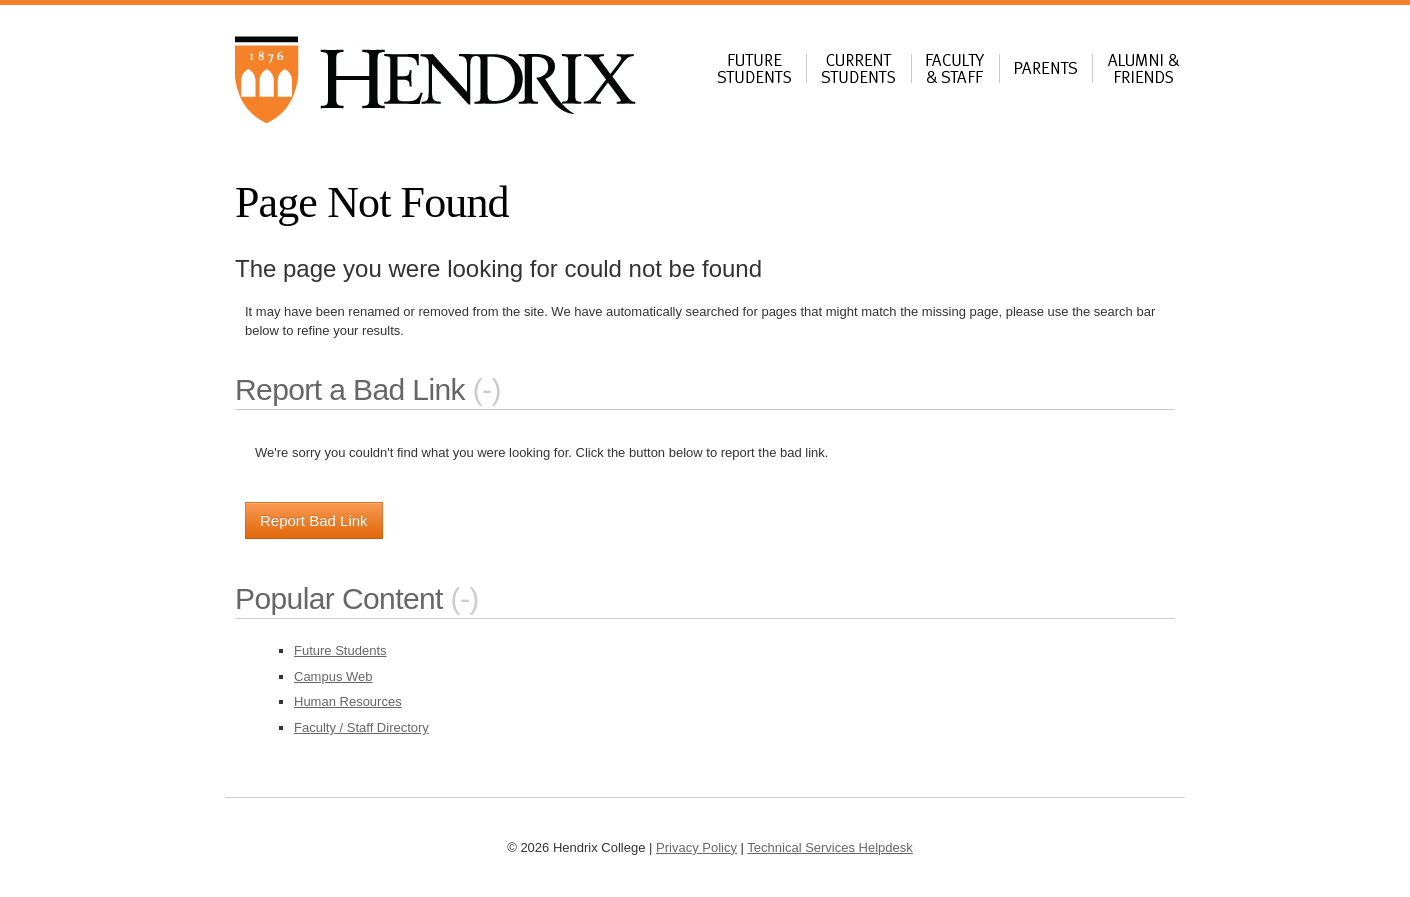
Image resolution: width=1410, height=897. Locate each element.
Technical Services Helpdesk (829, 847)
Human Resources (348, 701)
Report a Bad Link (350, 389)
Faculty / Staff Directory (361, 727)
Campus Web (333, 676)
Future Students (340, 650)
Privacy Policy (696, 847)
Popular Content (339, 598)
